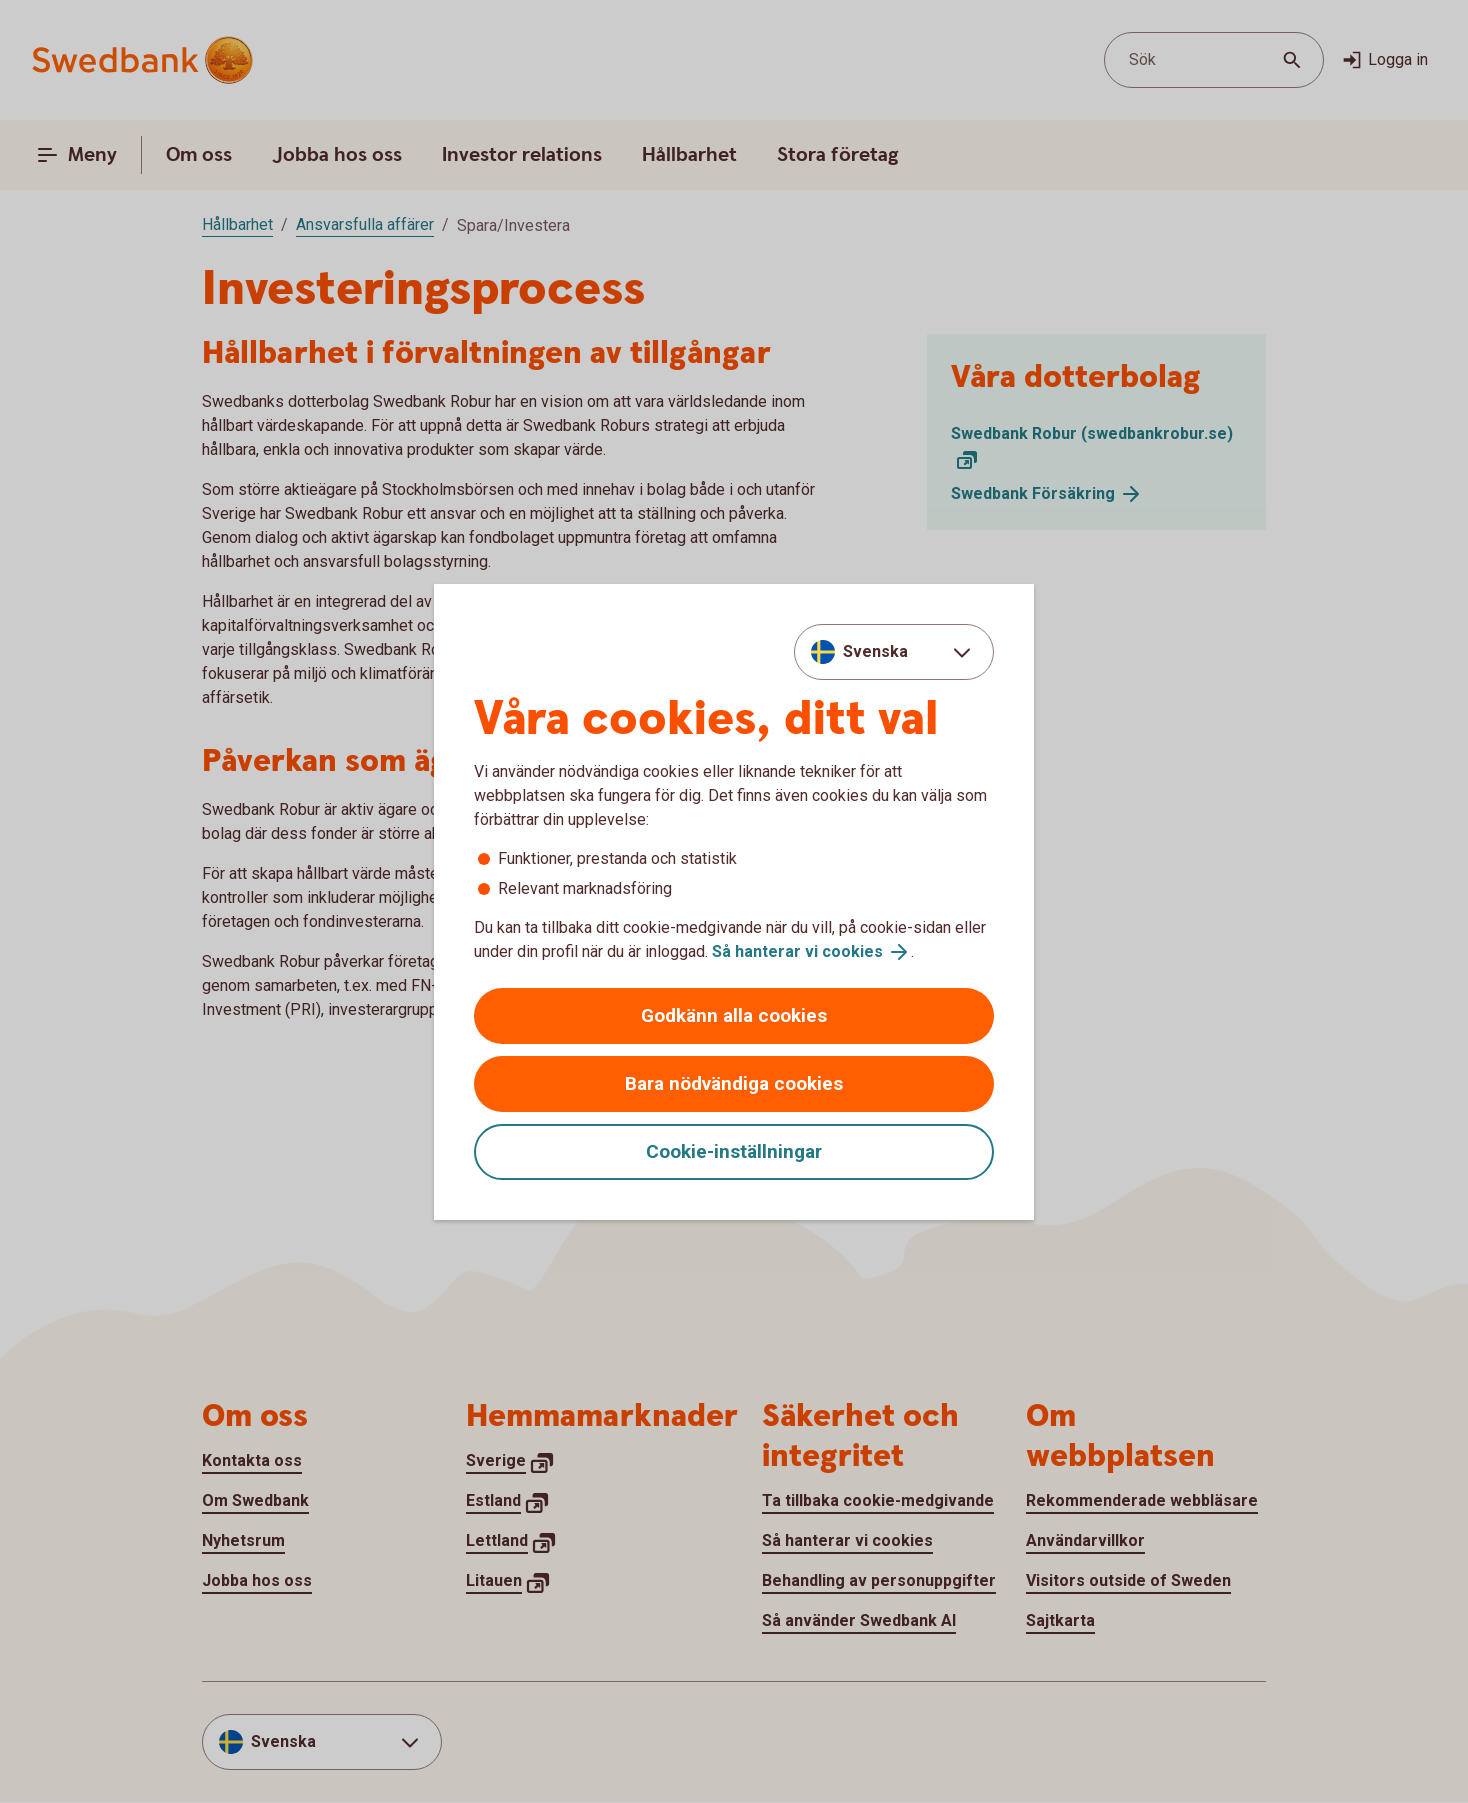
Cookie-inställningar (734, 1151)
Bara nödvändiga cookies (734, 1083)
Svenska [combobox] (875, 651)
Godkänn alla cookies (734, 1015)
